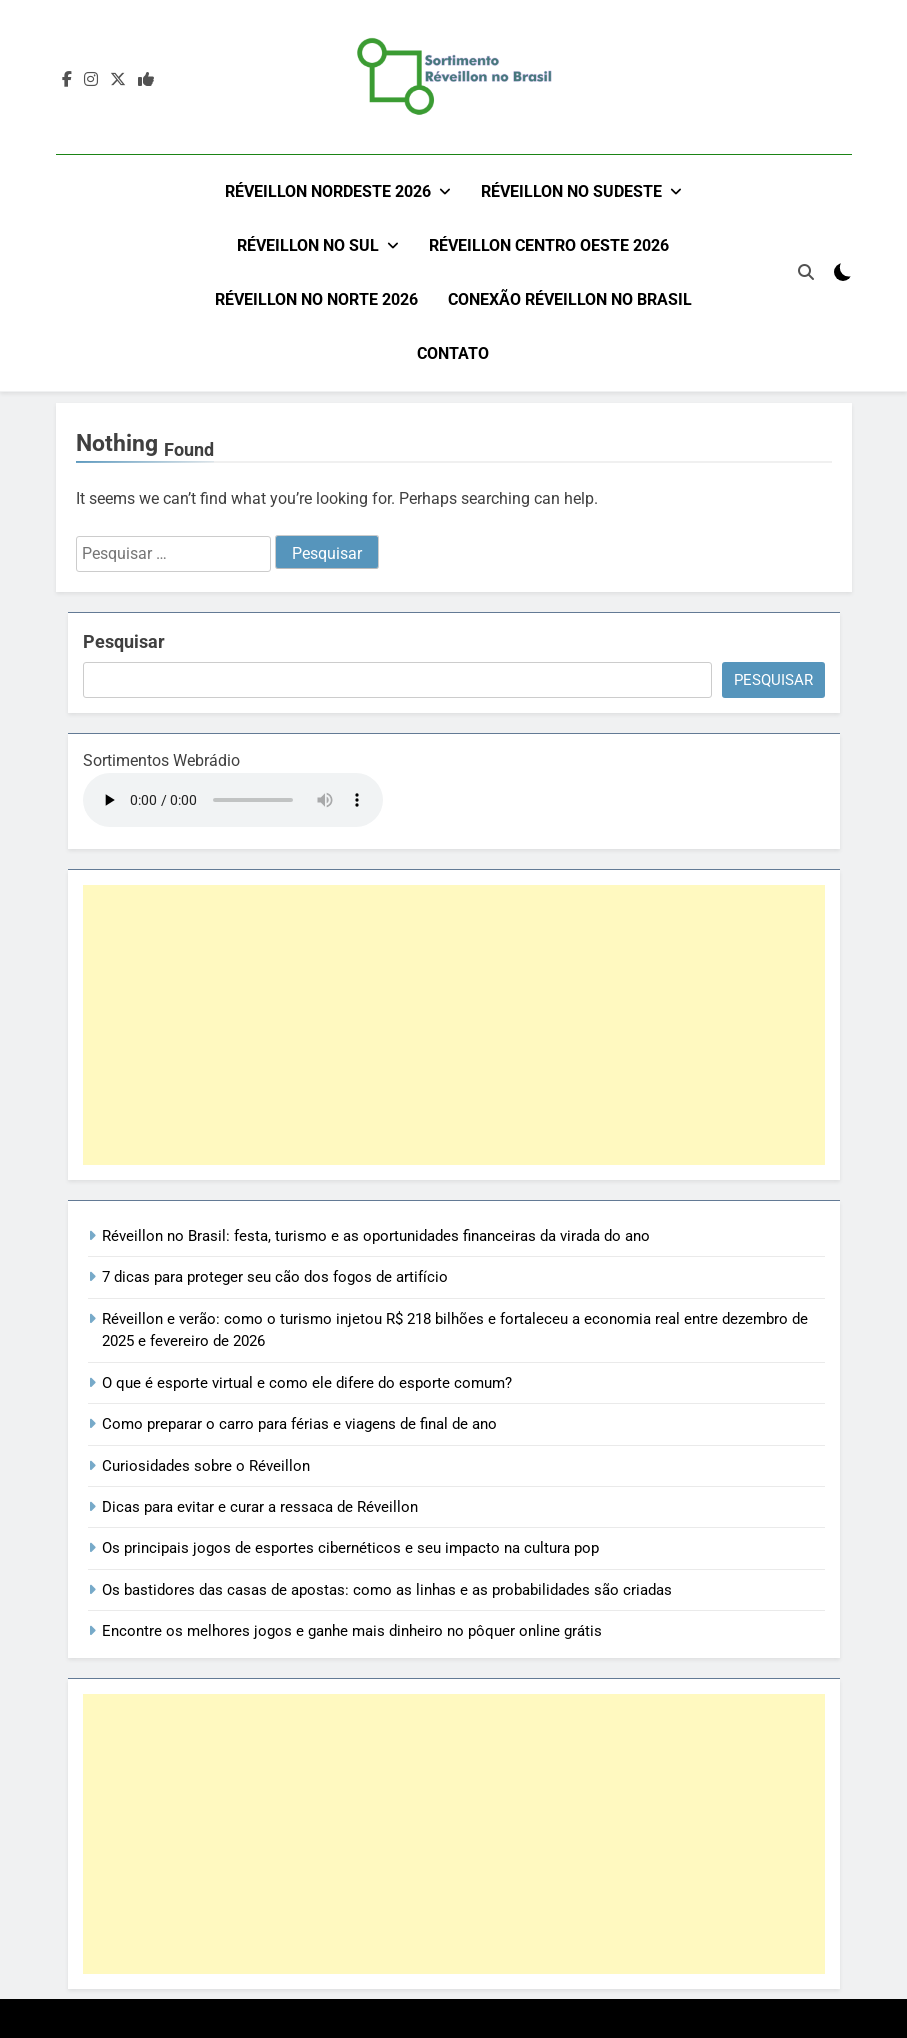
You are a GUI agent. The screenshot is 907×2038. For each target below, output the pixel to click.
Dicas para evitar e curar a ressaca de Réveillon (260, 1506)
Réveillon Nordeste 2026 (328, 191)
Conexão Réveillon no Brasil (570, 299)
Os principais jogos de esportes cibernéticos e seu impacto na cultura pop (350, 1547)
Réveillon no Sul (308, 245)
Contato (453, 353)
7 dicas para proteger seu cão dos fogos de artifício (275, 1276)
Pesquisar (124, 640)
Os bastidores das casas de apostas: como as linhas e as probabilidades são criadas (387, 1589)
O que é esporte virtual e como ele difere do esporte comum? (307, 1382)
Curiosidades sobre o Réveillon (206, 1464)
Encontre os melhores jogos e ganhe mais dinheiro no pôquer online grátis (352, 1630)
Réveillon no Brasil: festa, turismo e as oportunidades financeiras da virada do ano (376, 1235)
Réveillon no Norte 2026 (316, 299)
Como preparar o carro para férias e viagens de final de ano (299, 1423)
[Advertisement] (454, 1024)
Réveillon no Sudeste (571, 191)
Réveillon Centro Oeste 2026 (549, 245)
